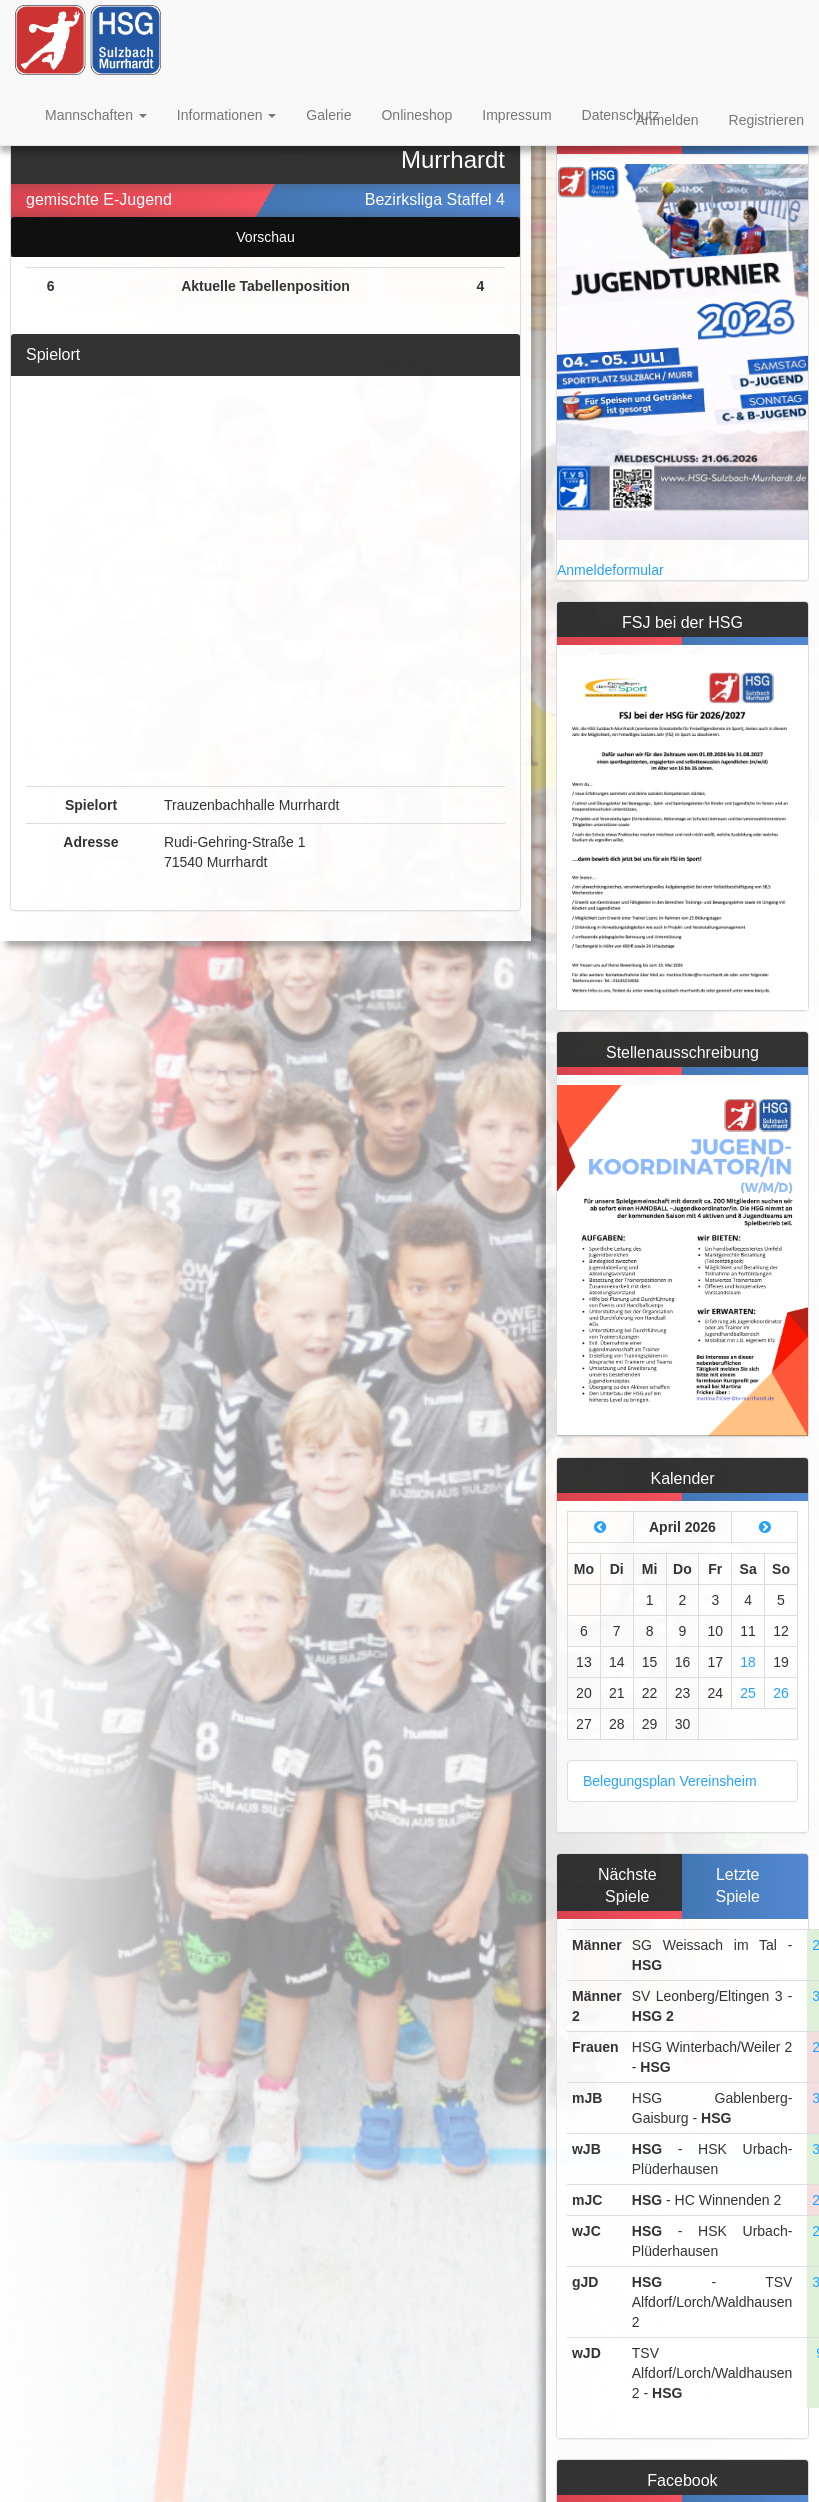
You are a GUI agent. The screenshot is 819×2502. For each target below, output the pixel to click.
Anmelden (666, 120)
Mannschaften (96, 115)
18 (748, 1662)
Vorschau (265, 237)
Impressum (516, 115)
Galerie (328, 115)
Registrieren (766, 120)
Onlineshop (416, 115)
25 (748, 1693)
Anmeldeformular (610, 570)
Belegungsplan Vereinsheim (670, 1781)
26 (781, 1693)
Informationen (227, 115)
